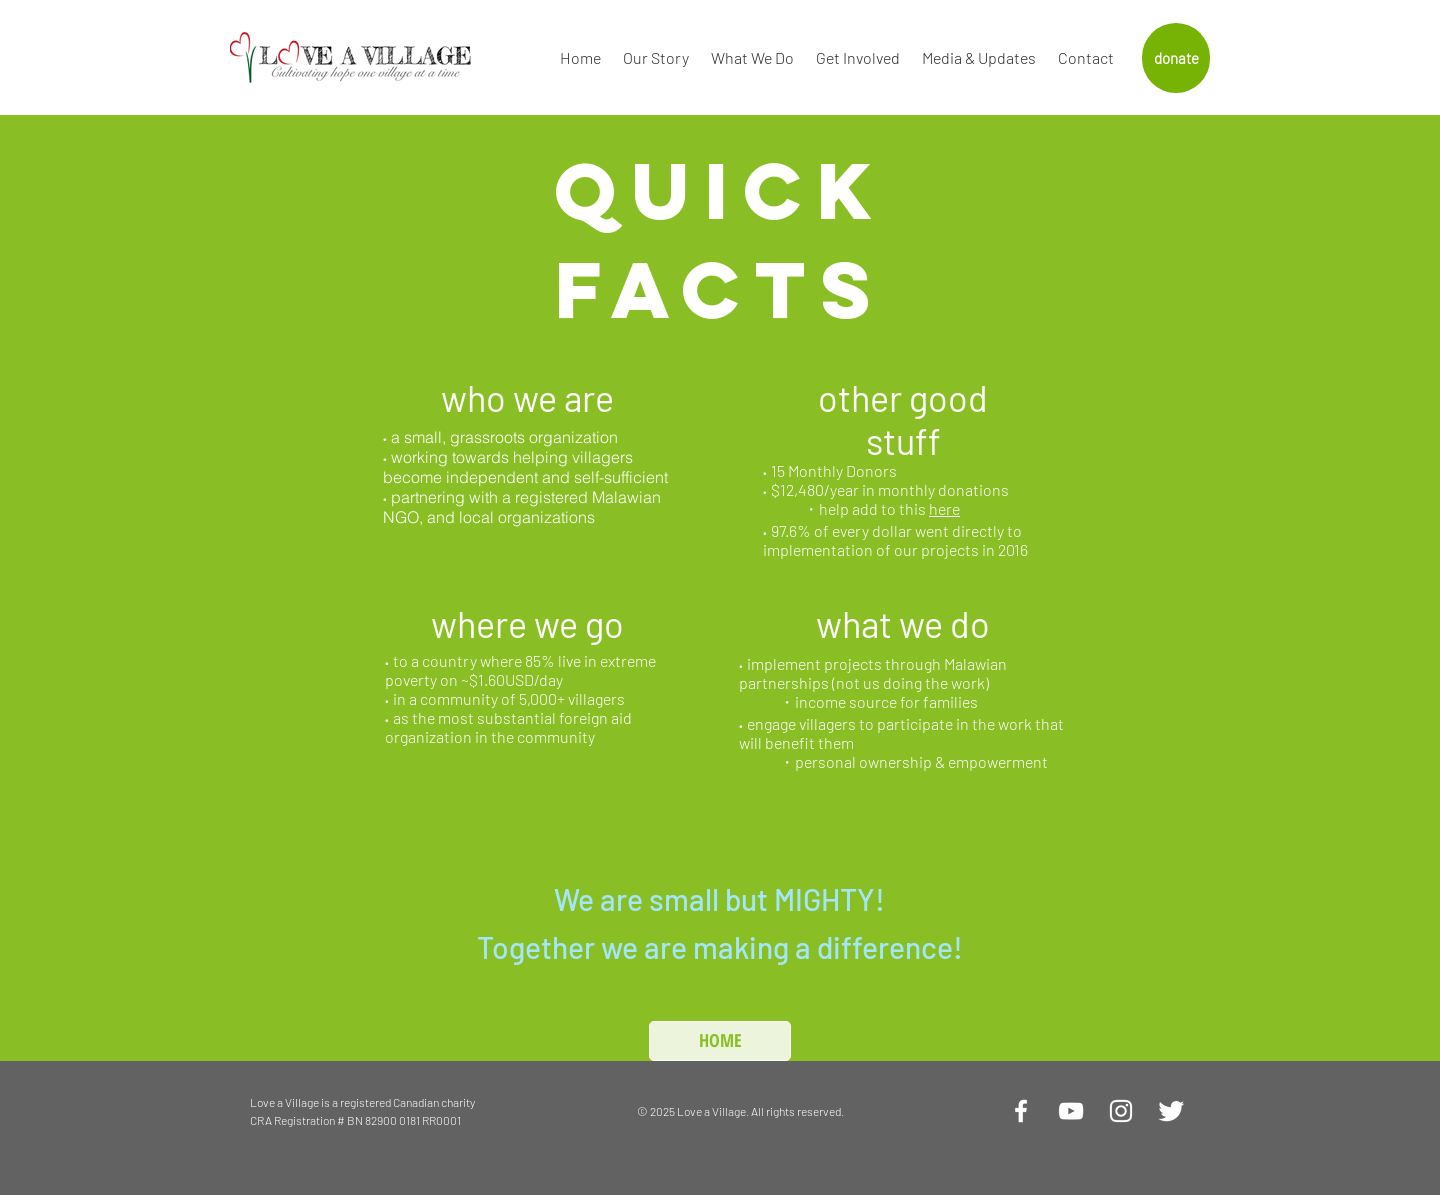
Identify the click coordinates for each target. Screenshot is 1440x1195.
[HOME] (720, 1041)
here (944, 508)
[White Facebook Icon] (1021, 1111)
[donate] (1176, 58)
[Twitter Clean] (1171, 1111)
